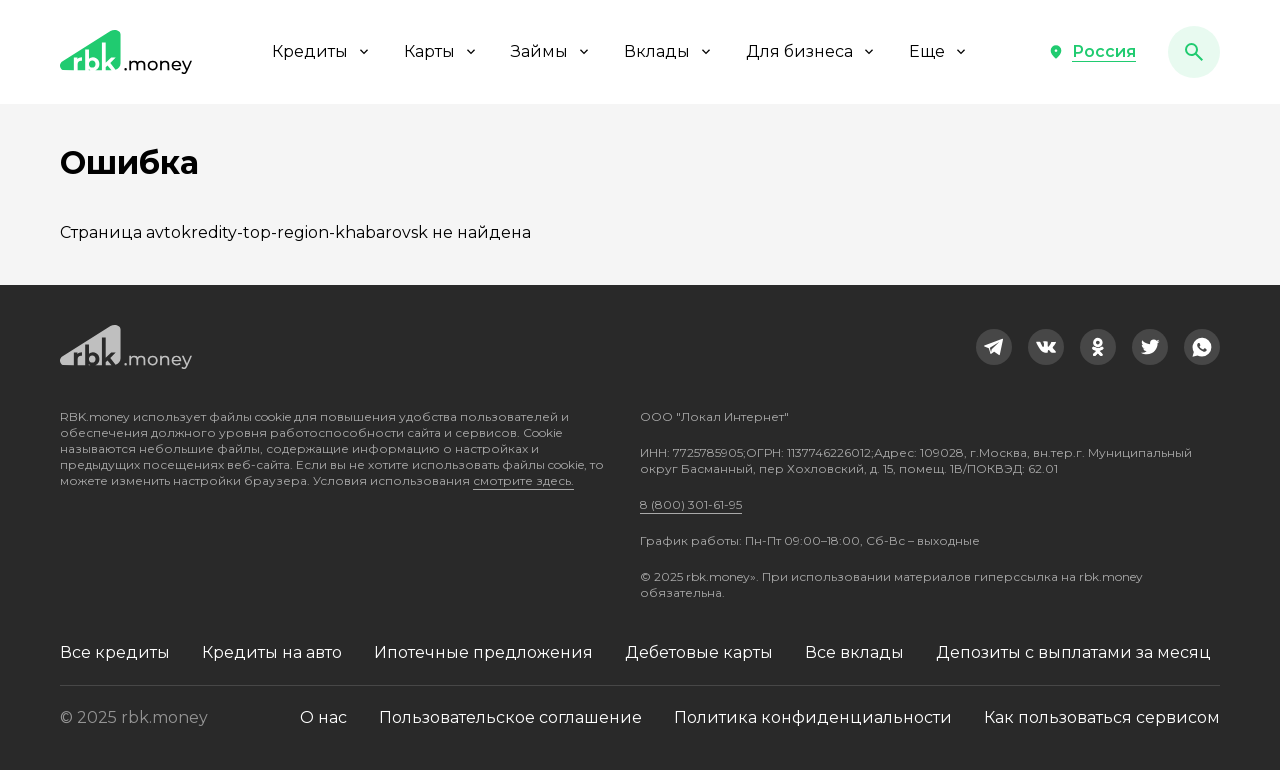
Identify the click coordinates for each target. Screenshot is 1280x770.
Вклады (669, 51)
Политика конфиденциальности (813, 717)
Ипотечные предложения (483, 652)
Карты (441, 51)
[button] (1092, 52)
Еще (939, 51)
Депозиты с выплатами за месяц (1073, 652)
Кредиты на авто (272, 652)
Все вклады (854, 652)
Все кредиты (115, 652)
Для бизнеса (811, 51)
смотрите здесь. (523, 480)
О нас (323, 717)
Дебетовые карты (699, 652)
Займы (551, 51)
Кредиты (322, 51)
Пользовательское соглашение (510, 717)
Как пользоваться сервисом (1102, 717)
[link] (994, 347)
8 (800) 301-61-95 (691, 504)
